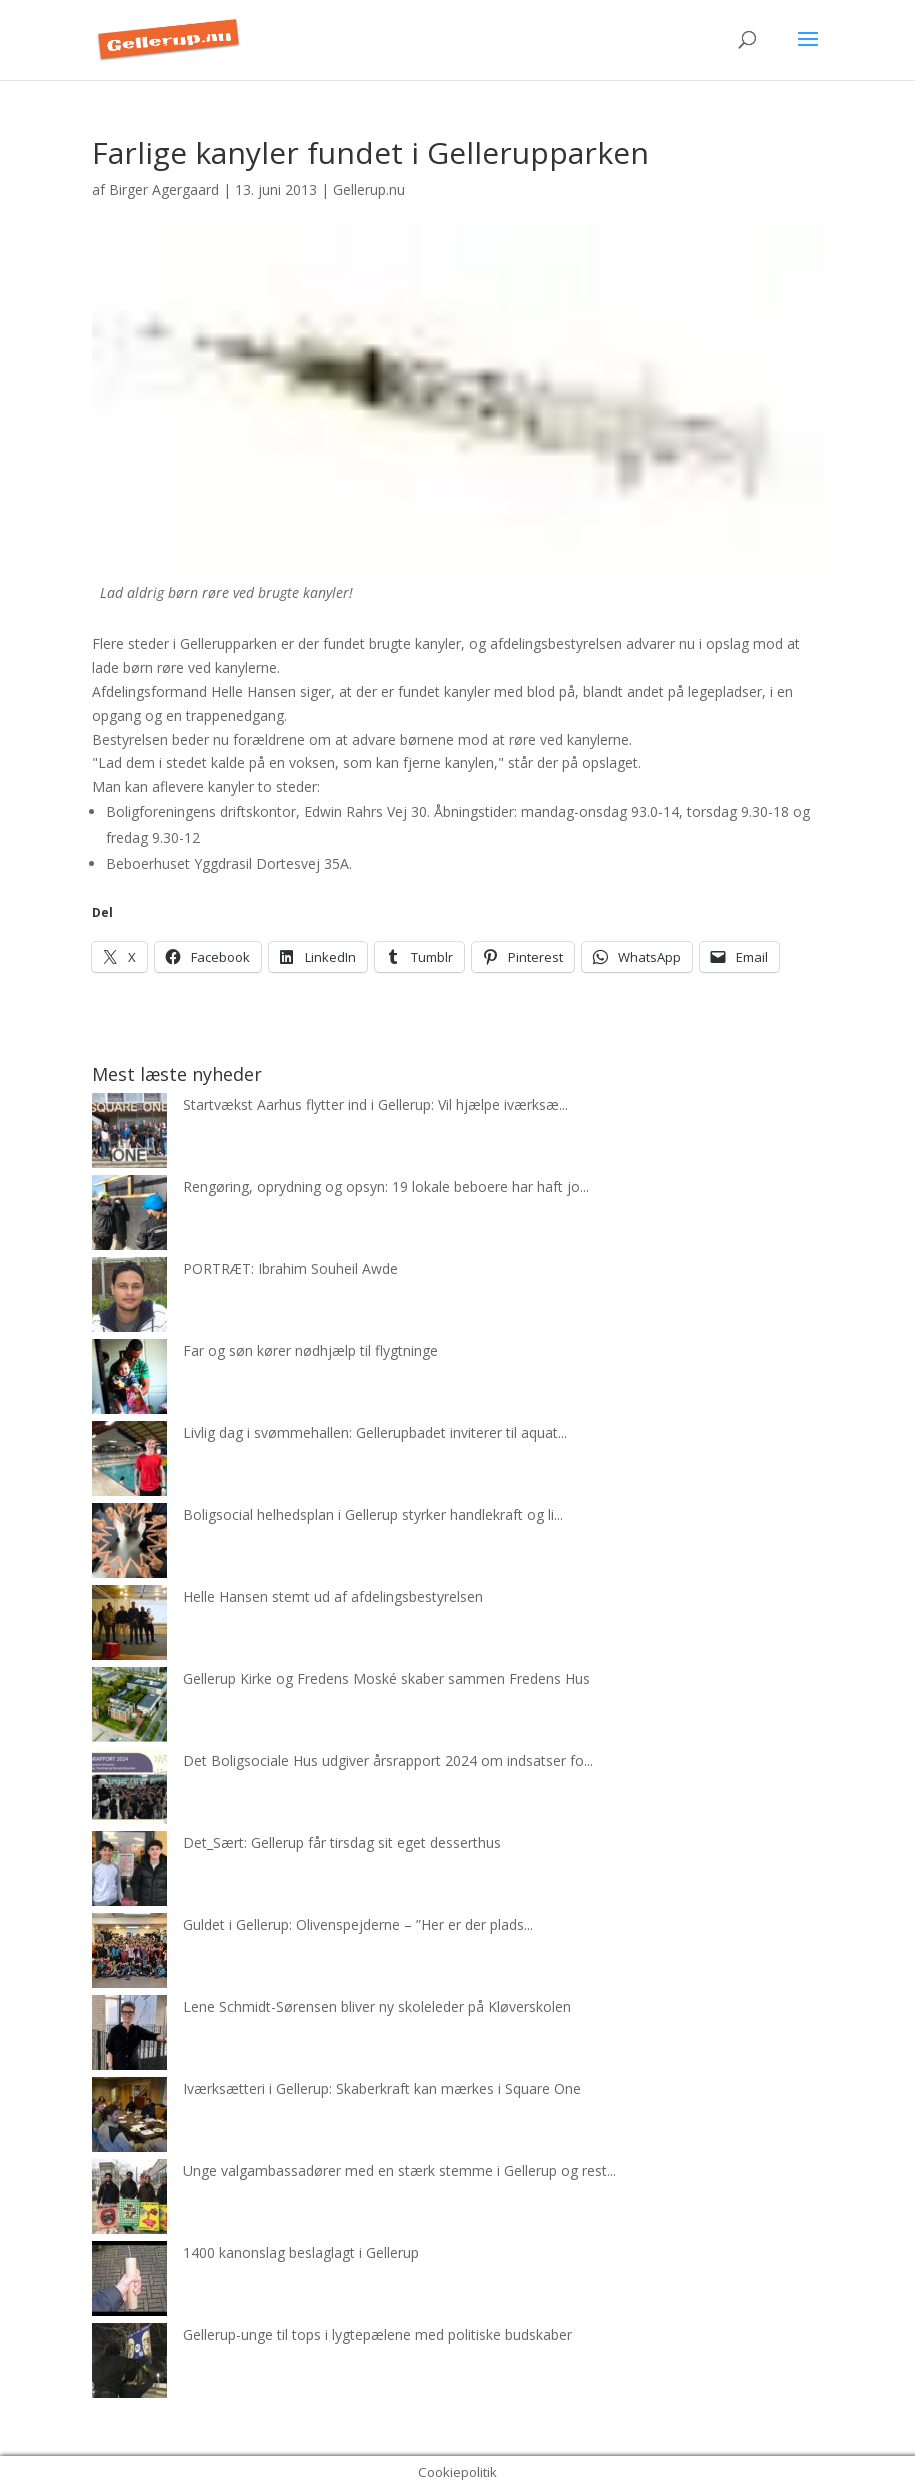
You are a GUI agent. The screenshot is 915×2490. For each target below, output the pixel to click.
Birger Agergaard (164, 189)
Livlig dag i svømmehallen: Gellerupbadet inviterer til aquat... (375, 1432)
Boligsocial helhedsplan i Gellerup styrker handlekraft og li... (373, 1514)
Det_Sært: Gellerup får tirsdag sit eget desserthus (342, 1842)
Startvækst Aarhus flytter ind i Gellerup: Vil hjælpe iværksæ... (375, 1104)
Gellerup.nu (369, 189)
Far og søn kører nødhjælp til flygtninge (310, 1350)
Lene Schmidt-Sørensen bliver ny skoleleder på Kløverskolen (377, 2006)
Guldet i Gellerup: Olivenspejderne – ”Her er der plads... (358, 1924)
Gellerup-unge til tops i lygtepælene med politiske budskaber (377, 2334)
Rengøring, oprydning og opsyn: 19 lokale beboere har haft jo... (386, 1186)
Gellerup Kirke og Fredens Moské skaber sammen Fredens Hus (386, 1678)
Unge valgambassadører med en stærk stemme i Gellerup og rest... (399, 2170)
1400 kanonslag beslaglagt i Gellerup (301, 2252)
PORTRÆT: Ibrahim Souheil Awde (290, 1268)
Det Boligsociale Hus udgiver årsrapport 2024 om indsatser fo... (388, 1760)
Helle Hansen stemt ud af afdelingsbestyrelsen (333, 1596)
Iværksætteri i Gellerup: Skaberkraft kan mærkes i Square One (382, 2088)
